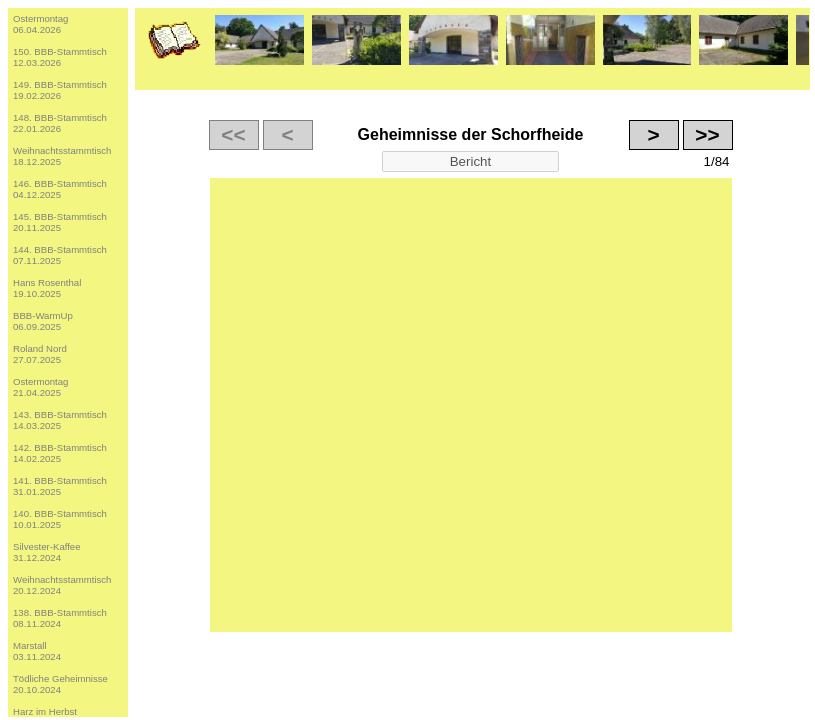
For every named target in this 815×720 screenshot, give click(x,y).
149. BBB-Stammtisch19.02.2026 (60, 90)
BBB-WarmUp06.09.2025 (43, 321)
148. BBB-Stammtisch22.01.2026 (60, 123)
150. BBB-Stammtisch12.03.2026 (60, 57)
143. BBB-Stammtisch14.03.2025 (60, 420)
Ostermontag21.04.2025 (40, 387)
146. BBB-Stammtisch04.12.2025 (60, 189)
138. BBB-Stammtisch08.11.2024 (60, 618)
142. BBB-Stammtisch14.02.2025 (60, 453)
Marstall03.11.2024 (37, 651)
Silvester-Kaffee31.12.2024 (47, 552)
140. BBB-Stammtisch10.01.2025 (60, 519)
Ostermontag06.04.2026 (40, 24)
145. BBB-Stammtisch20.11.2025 (60, 222)
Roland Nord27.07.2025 (40, 354)
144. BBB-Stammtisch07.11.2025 (60, 255)
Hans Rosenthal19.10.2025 (47, 288)
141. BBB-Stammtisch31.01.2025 (60, 486)
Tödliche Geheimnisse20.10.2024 (60, 684)
